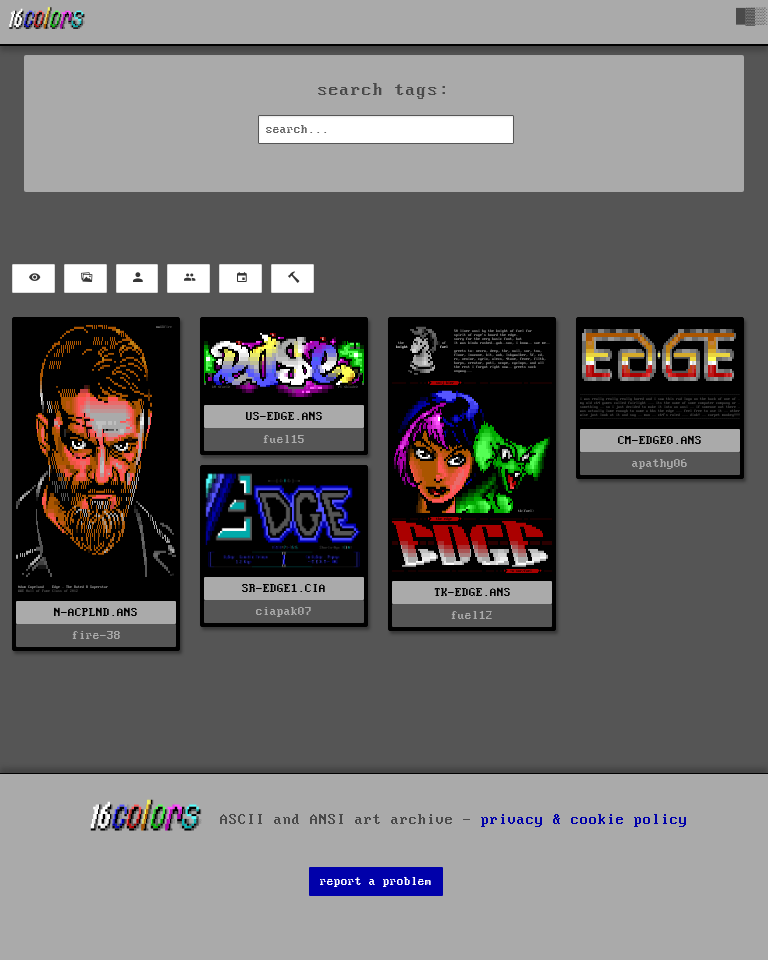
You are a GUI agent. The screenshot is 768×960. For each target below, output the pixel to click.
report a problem (376, 881)
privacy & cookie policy (584, 820)
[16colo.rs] (47, 22)
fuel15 (284, 439)
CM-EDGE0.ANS (660, 440)
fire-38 (96, 635)
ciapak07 (284, 611)
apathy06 (660, 463)
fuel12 (472, 615)
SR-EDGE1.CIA (284, 588)
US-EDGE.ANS (284, 416)
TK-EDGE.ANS (472, 592)
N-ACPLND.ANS (96, 612)
